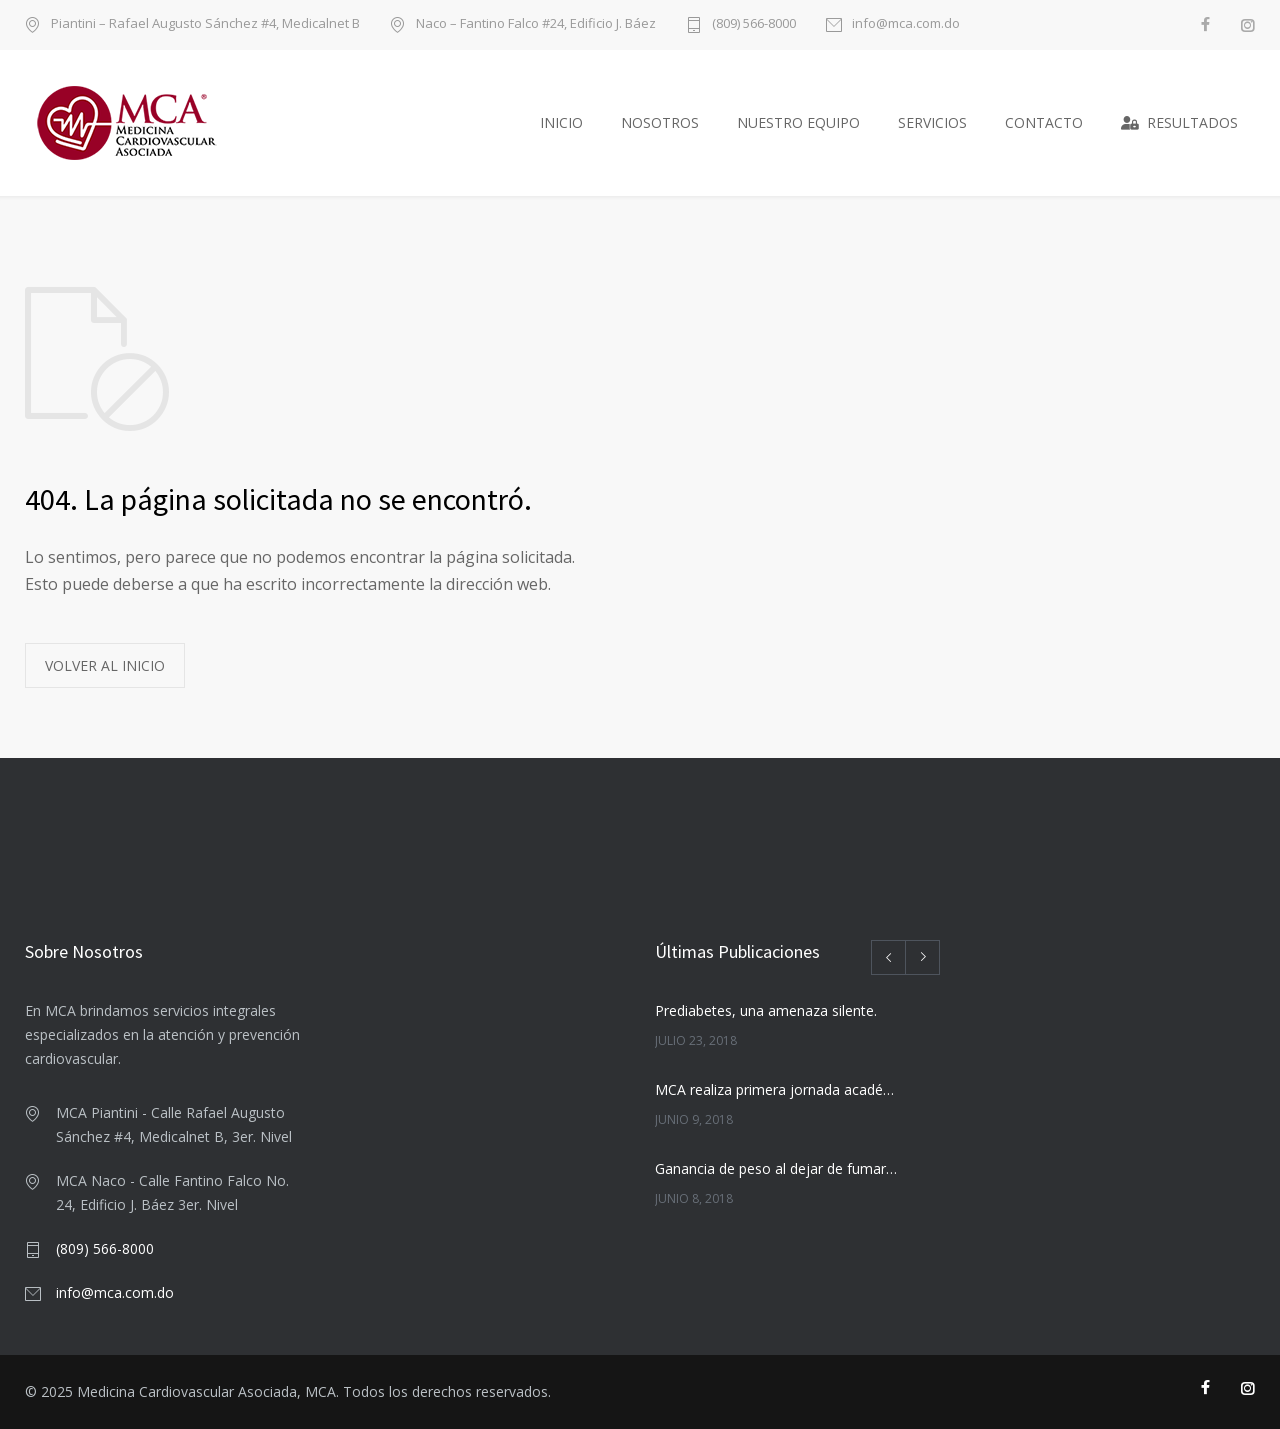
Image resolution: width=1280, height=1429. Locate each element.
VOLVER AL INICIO (105, 665)
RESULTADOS (1179, 122)
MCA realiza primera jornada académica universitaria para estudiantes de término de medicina (776, 1089)
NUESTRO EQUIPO (798, 122)
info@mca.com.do (906, 24)
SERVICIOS (932, 122)
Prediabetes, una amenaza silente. (766, 1010)
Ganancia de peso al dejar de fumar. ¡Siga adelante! (776, 1168)
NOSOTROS (660, 122)
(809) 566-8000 (754, 24)
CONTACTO (1044, 122)
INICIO (561, 122)
